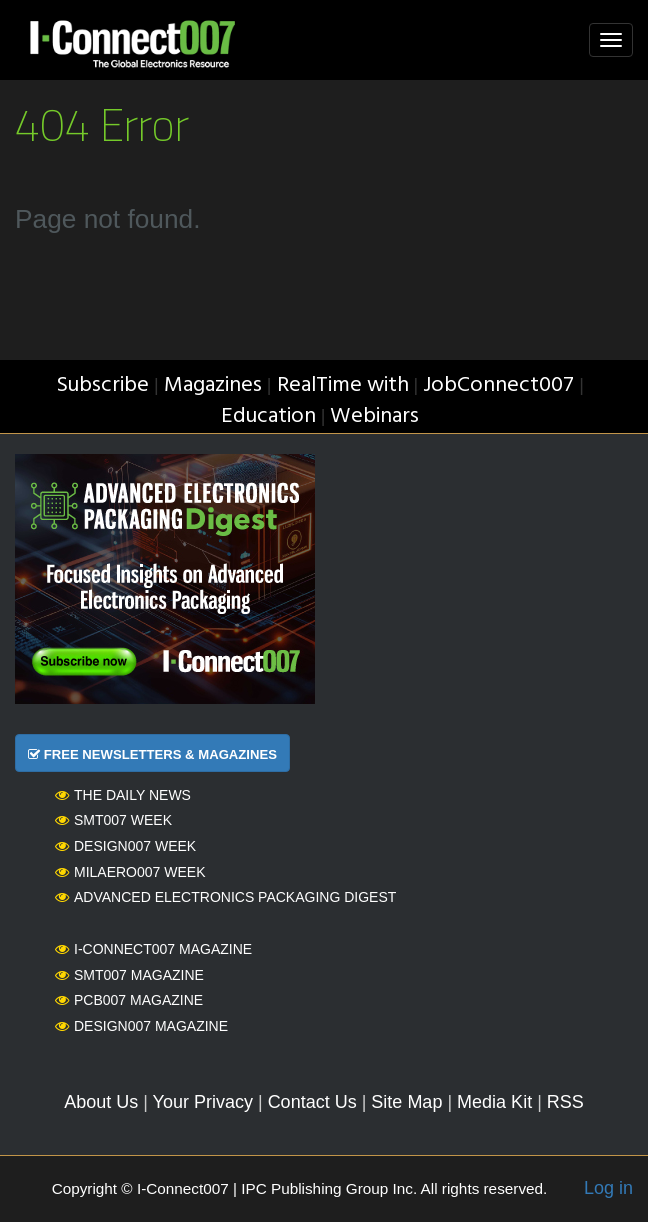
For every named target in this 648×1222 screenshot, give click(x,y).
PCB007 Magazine (129, 1000)
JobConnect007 (498, 385)
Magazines (213, 385)
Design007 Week (125, 846)
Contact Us (312, 1102)
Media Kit (494, 1102)
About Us (101, 1102)
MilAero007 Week (130, 872)
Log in (608, 1188)
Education (268, 416)
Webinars (374, 416)
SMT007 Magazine (129, 975)
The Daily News (123, 795)
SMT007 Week (113, 820)
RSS (565, 1102)
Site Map (406, 1102)
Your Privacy (203, 1102)
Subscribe (102, 385)
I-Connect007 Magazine (153, 949)
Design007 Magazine (141, 1026)
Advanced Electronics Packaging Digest (225, 897)
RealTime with (343, 385)
